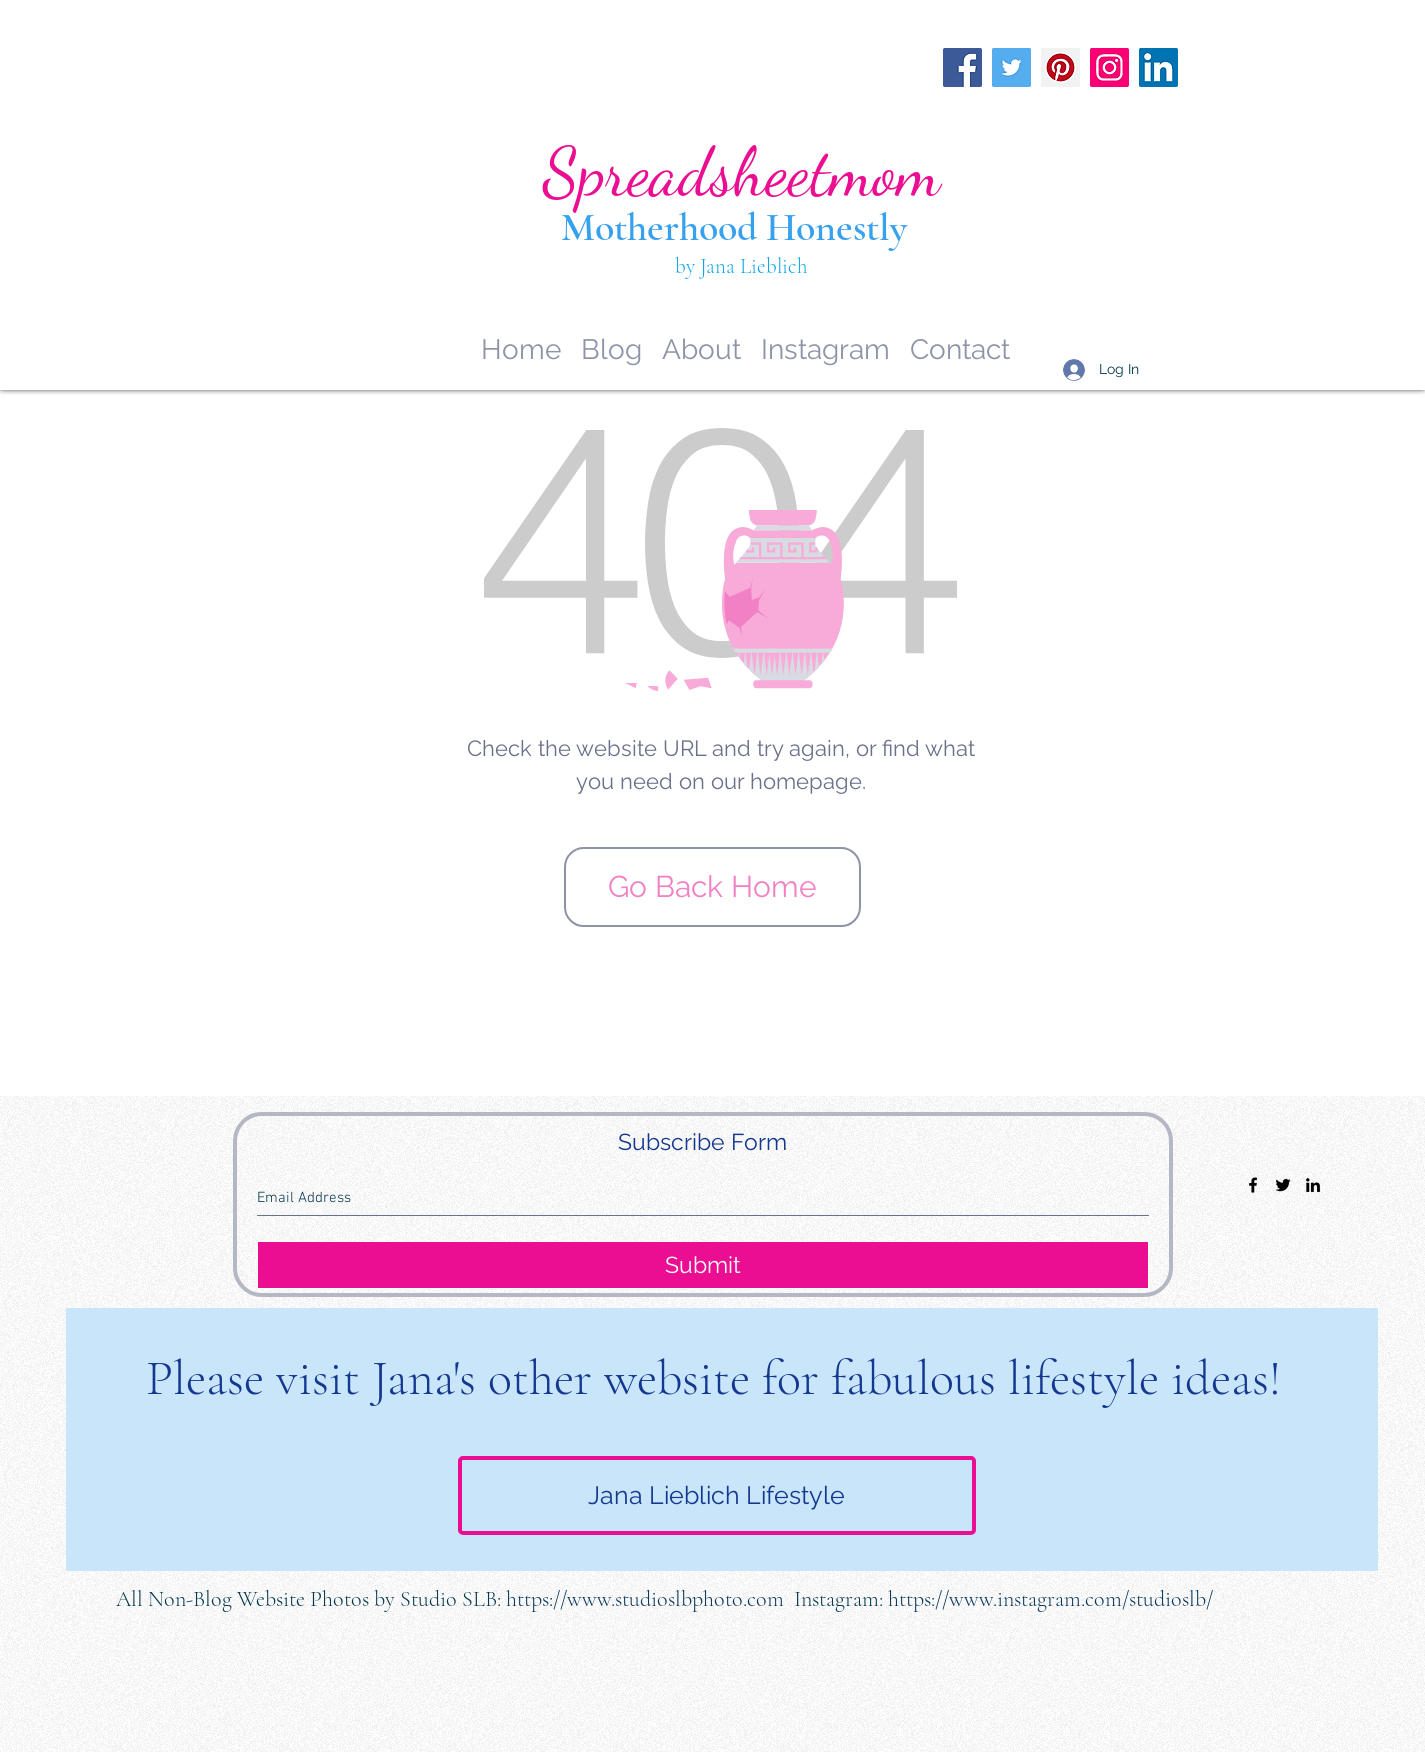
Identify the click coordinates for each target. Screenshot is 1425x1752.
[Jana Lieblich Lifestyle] (717, 1495)
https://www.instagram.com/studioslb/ (1050, 1599)
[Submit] (703, 1265)
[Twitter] (1011, 67)
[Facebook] (962, 67)
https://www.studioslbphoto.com (645, 1599)
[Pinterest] (1060, 67)
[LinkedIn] (1158, 67)
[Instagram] (1109, 67)
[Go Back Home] (712, 887)
